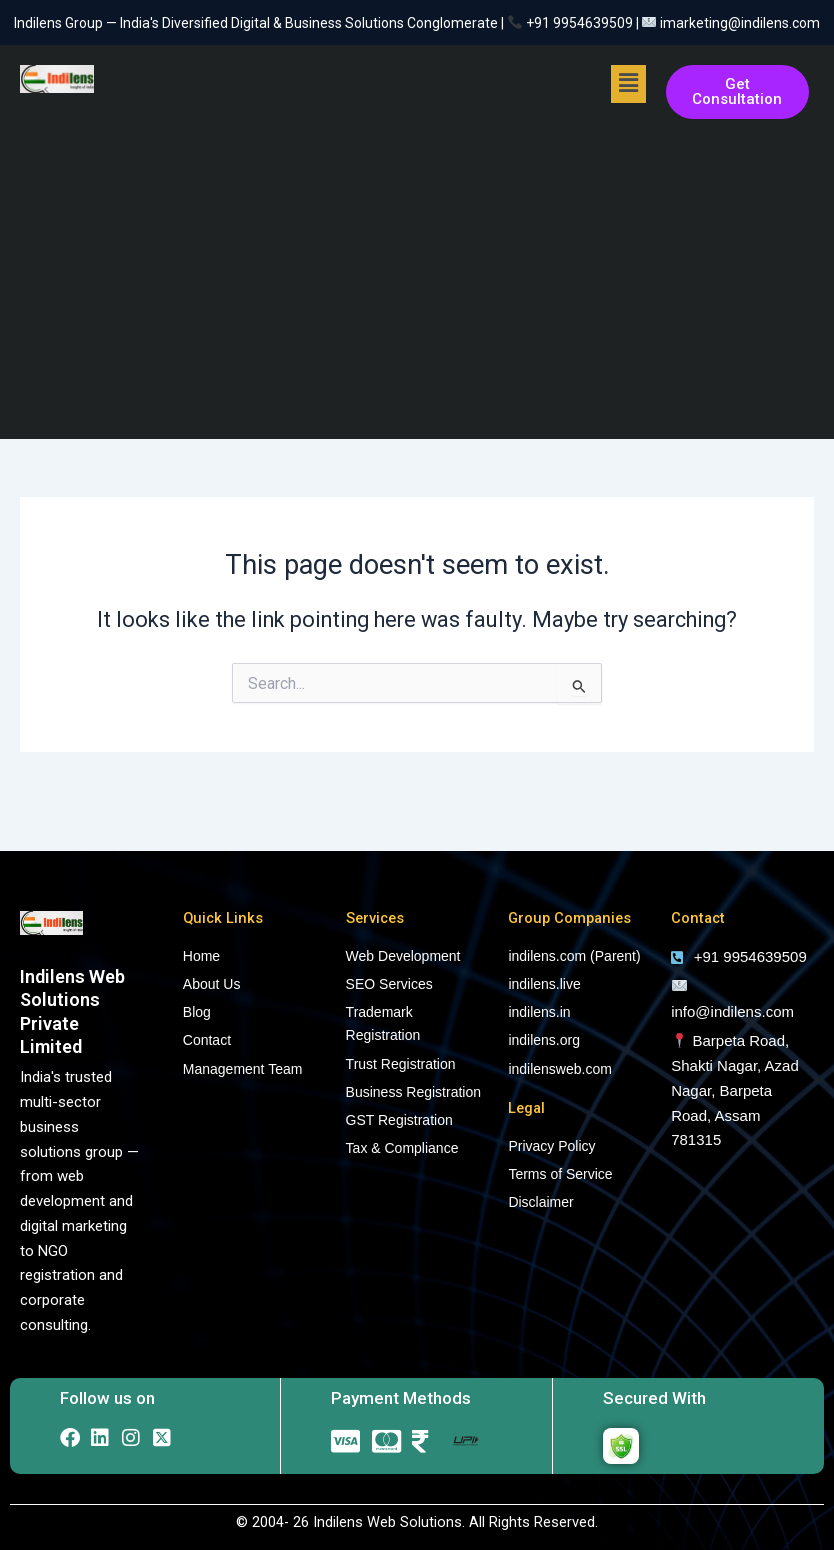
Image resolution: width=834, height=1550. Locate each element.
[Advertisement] (417, 279)
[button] (628, 84)
